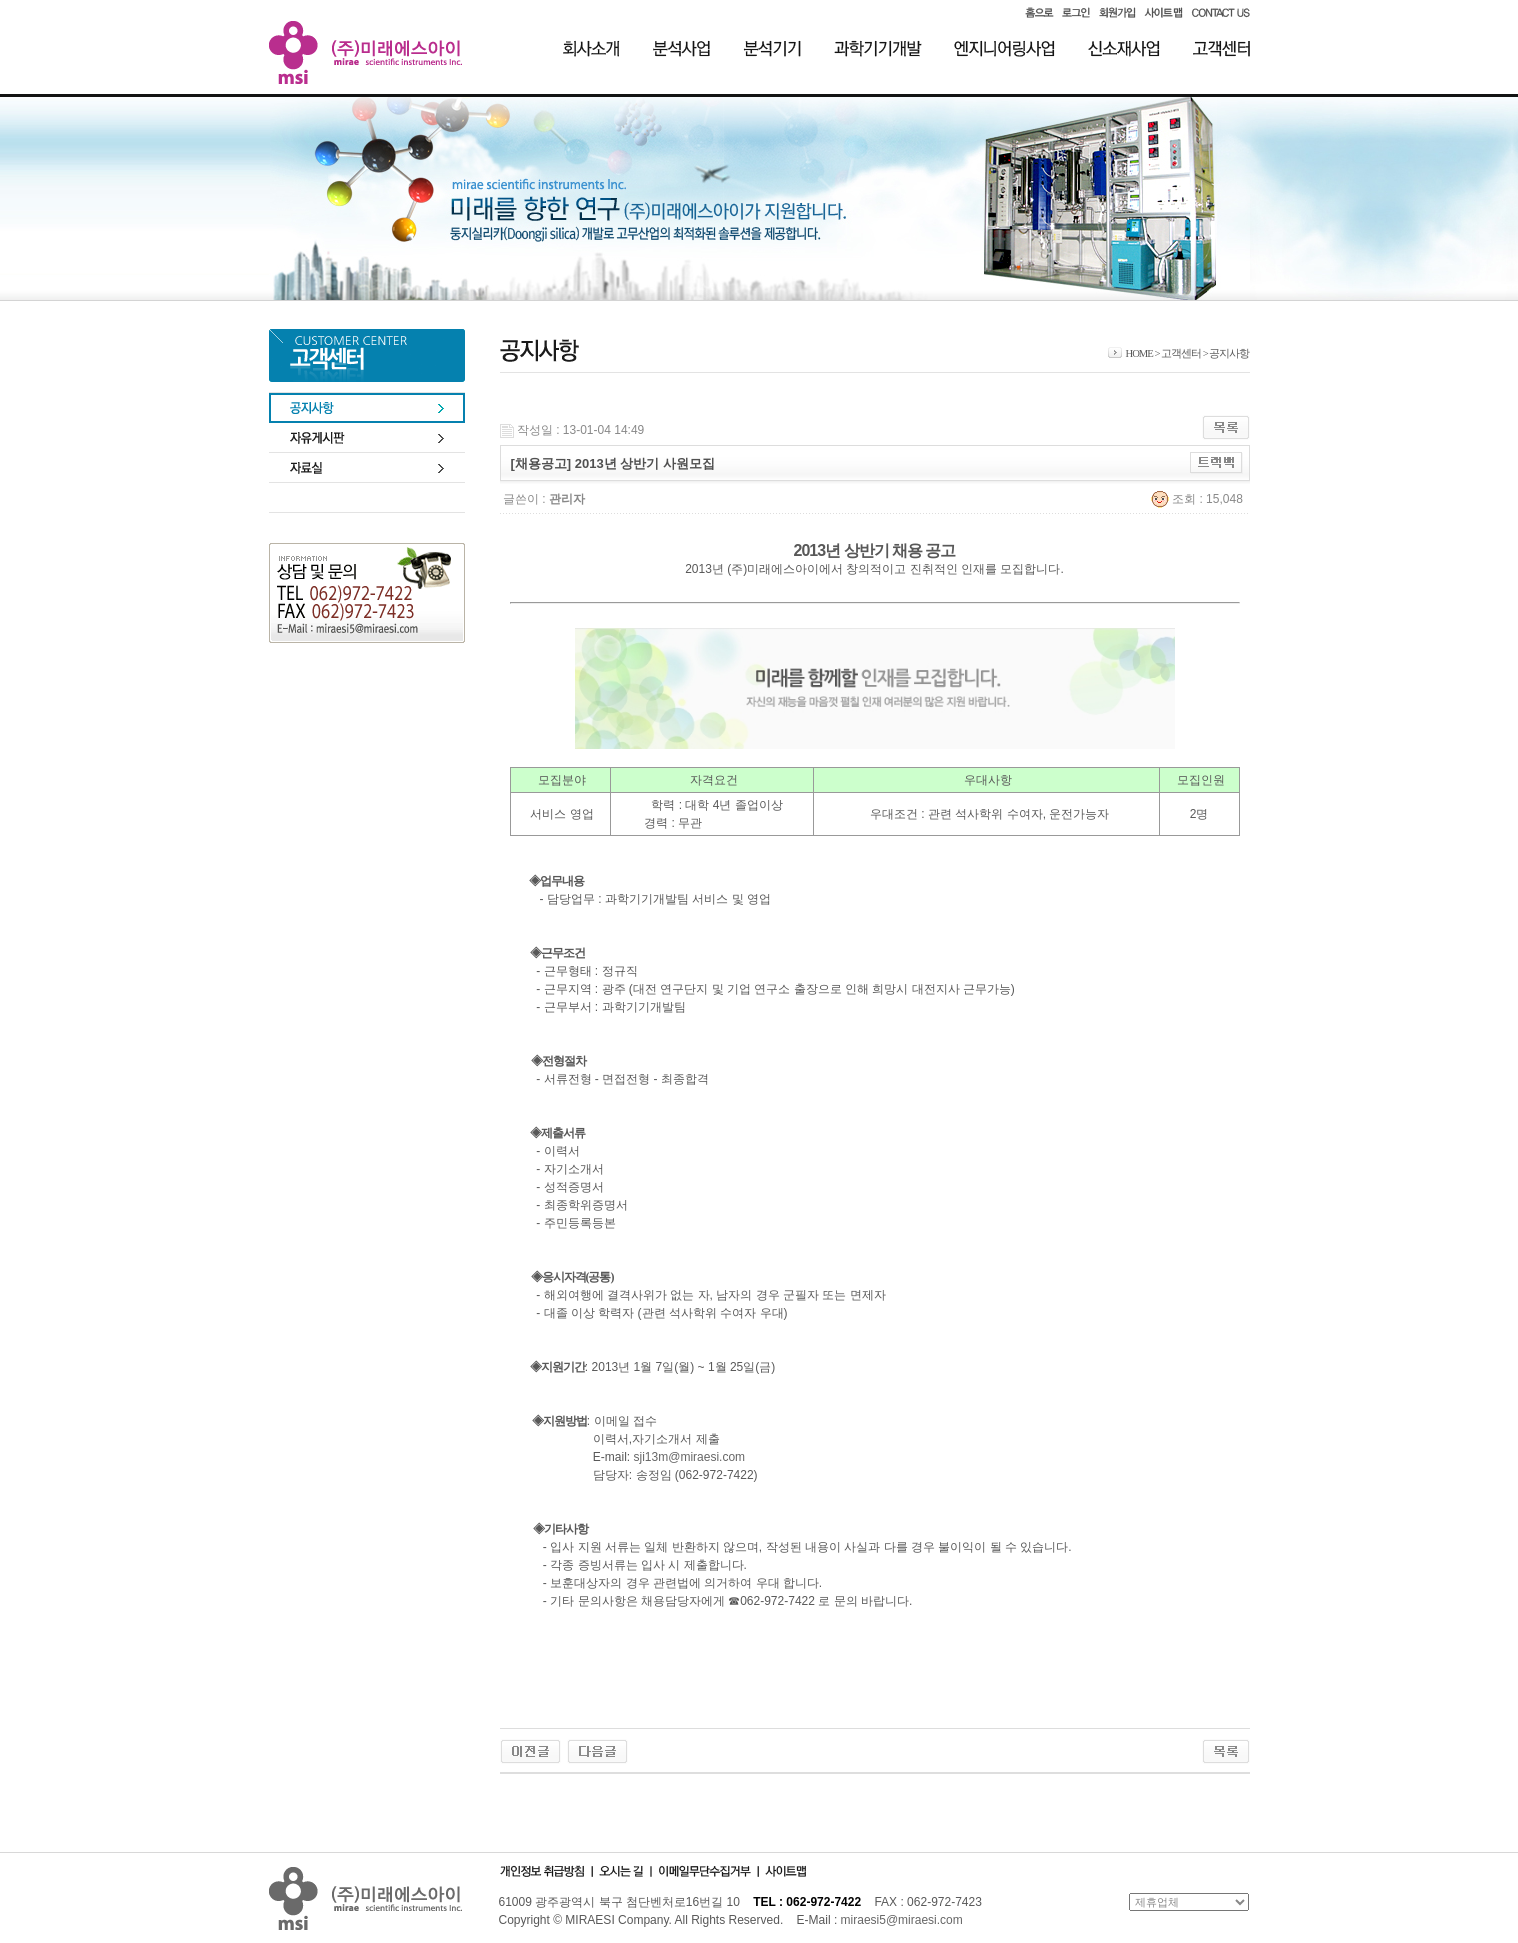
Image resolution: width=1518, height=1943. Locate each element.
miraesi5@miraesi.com (902, 1920)
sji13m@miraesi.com (690, 1457)
